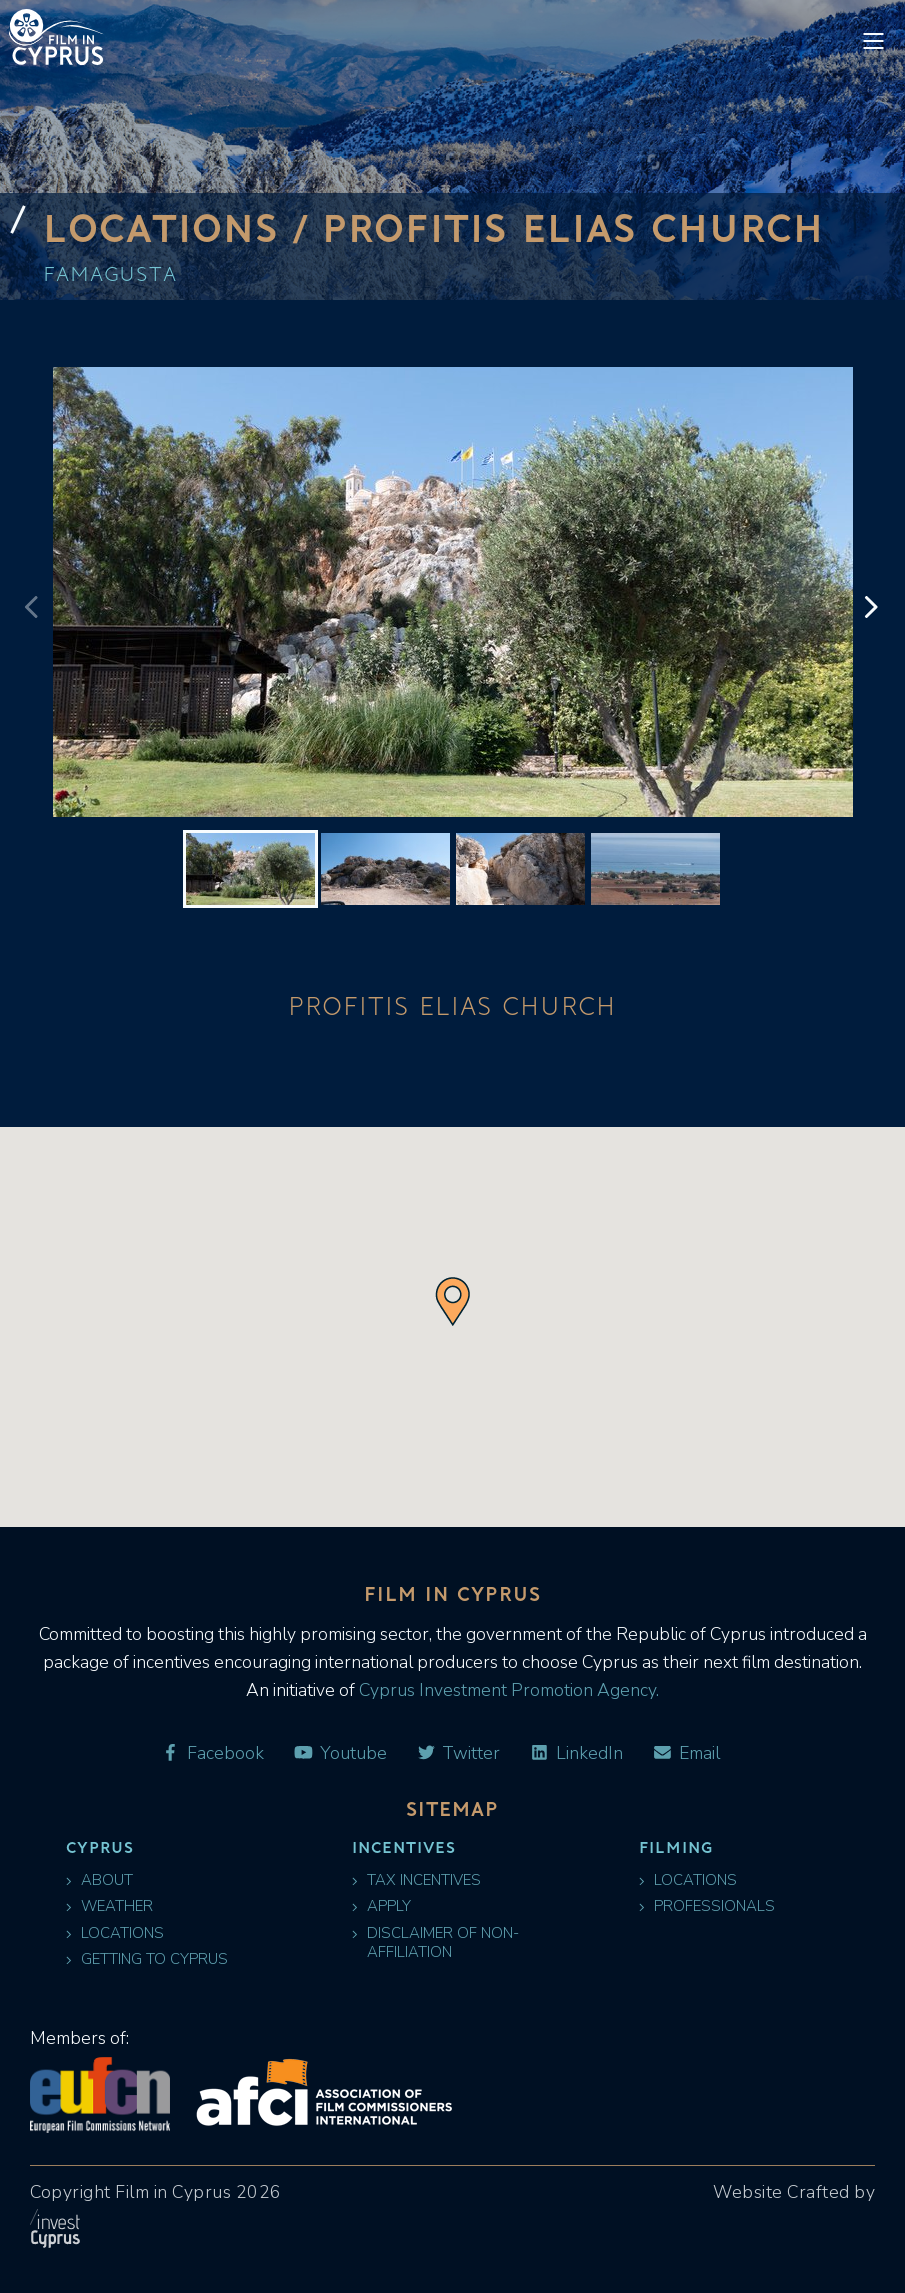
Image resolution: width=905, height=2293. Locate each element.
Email (686, 1753)
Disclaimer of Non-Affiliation (435, 1943)
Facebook (212, 1753)
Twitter (458, 1753)
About (99, 1880)
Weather (109, 1906)
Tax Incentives (416, 1880)
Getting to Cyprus (147, 1959)
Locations (115, 1933)
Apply (381, 1906)
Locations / (182, 227)
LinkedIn (576, 1753)
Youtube (340, 1753)
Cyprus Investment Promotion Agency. (507, 1690)
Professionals (707, 1906)
